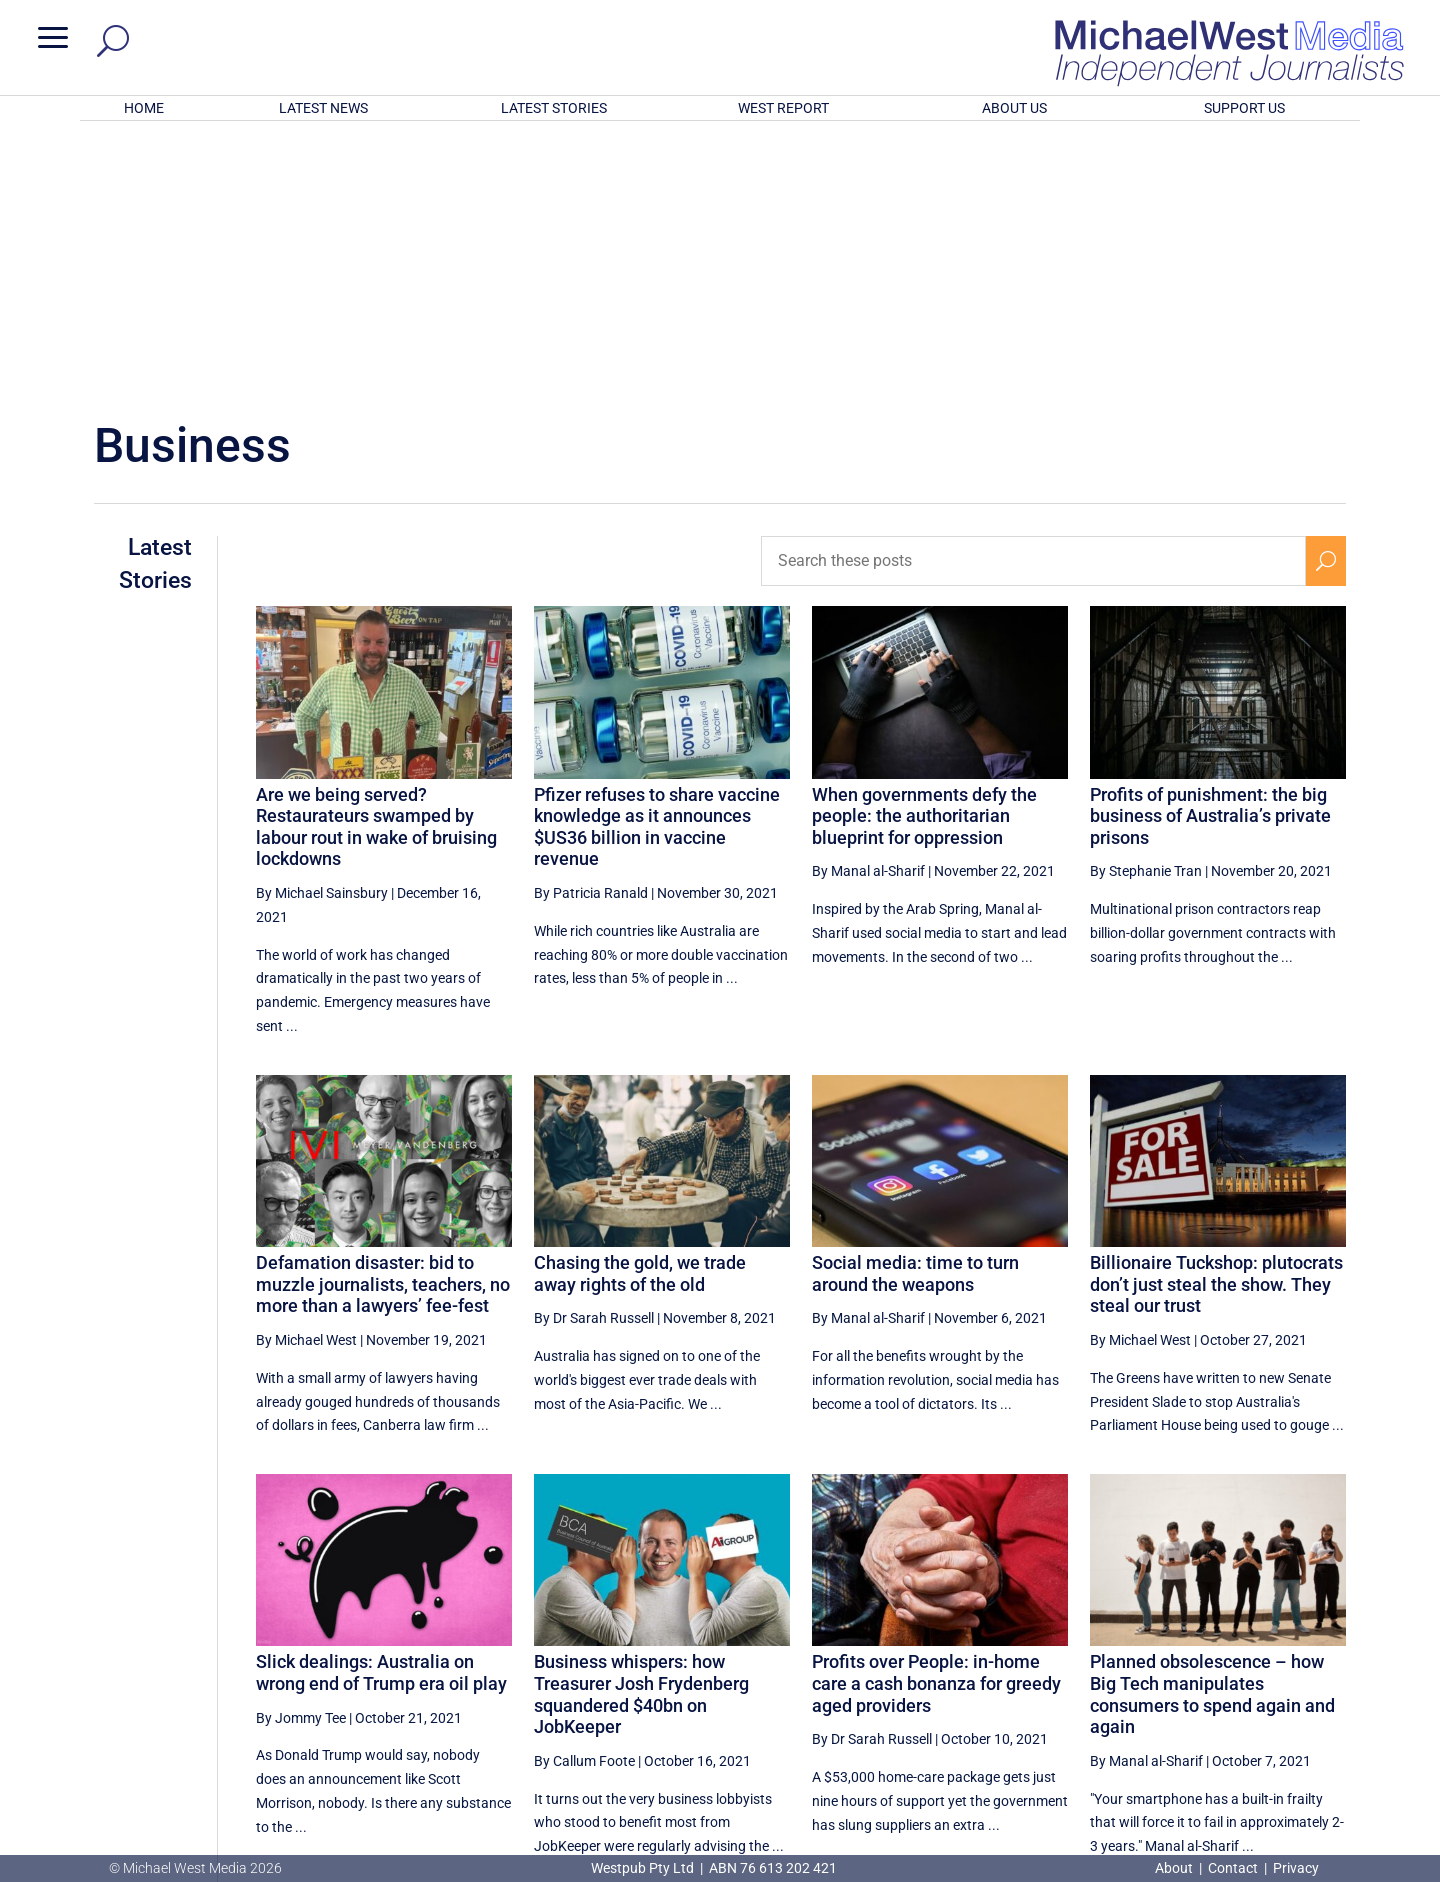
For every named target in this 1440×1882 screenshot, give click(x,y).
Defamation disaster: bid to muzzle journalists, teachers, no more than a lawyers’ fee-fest (383, 1022)
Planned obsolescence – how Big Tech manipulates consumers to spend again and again (1212, 1432)
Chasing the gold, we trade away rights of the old (640, 1011)
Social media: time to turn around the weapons (915, 1011)
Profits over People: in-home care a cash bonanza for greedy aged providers (936, 1421)
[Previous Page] (1030, 1672)
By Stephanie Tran (1146, 609)
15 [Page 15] (1127, 1673)
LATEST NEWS (323, 108)
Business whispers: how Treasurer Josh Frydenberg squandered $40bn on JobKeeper (641, 1432)
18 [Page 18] (1279, 1673)
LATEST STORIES (554, 108)
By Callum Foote (584, 1499)
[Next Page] (1325, 1672)
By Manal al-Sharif (868, 609)
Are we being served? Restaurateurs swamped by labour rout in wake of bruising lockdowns (376, 565)
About (1175, 1868)
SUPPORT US (1244, 108)
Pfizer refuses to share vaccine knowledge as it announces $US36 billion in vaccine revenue (657, 565)
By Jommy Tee (301, 1456)
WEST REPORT (783, 108)
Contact (1233, 1868)
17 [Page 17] (1229, 1673)
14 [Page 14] (1077, 1673)
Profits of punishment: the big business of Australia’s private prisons (1210, 554)
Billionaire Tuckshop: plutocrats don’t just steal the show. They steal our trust (1216, 1022)
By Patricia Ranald (591, 631)
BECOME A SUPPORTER (1336, 1747)
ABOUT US (1014, 108)
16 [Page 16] (1178, 1673)
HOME (144, 108)
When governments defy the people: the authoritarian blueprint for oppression (924, 554)
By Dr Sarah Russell (594, 1056)
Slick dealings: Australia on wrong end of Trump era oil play (381, 1410)
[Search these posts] (1033, 299)
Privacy (1296, 1868)
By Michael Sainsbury (322, 631)
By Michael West (306, 1078)
